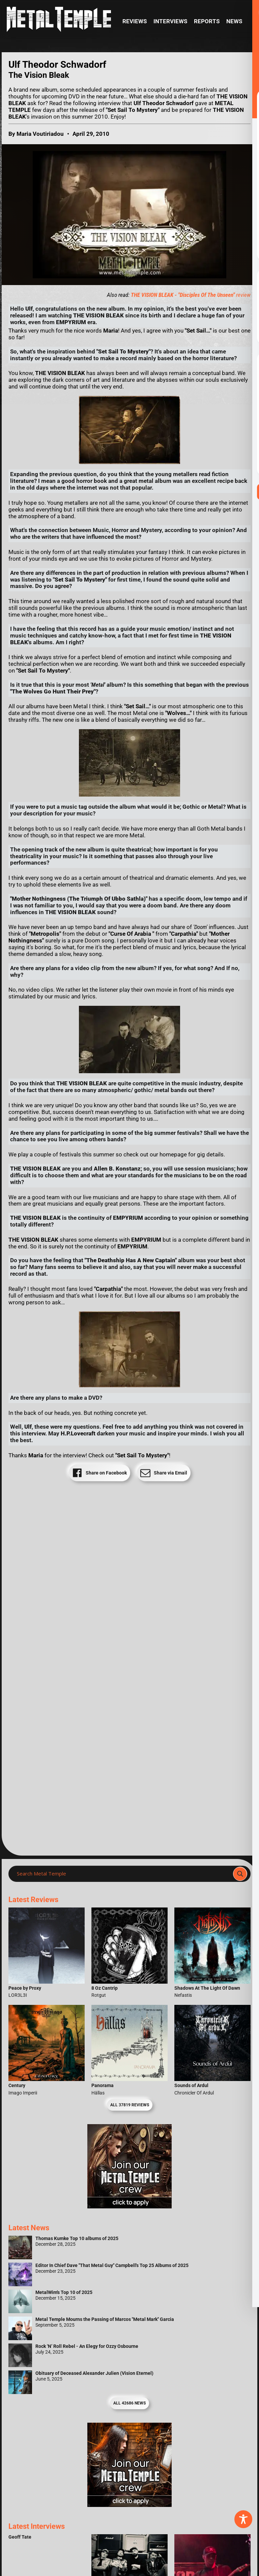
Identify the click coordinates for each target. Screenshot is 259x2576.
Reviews (134, 21)
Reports (207, 21)
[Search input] (123, 1874)
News (234, 21)
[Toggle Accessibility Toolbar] (243, 2519)
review (191, 295)
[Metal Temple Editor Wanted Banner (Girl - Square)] (129, 2206)
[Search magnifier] (240, 1874)
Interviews (170, 21)
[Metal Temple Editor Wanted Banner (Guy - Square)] (129, 2505)
